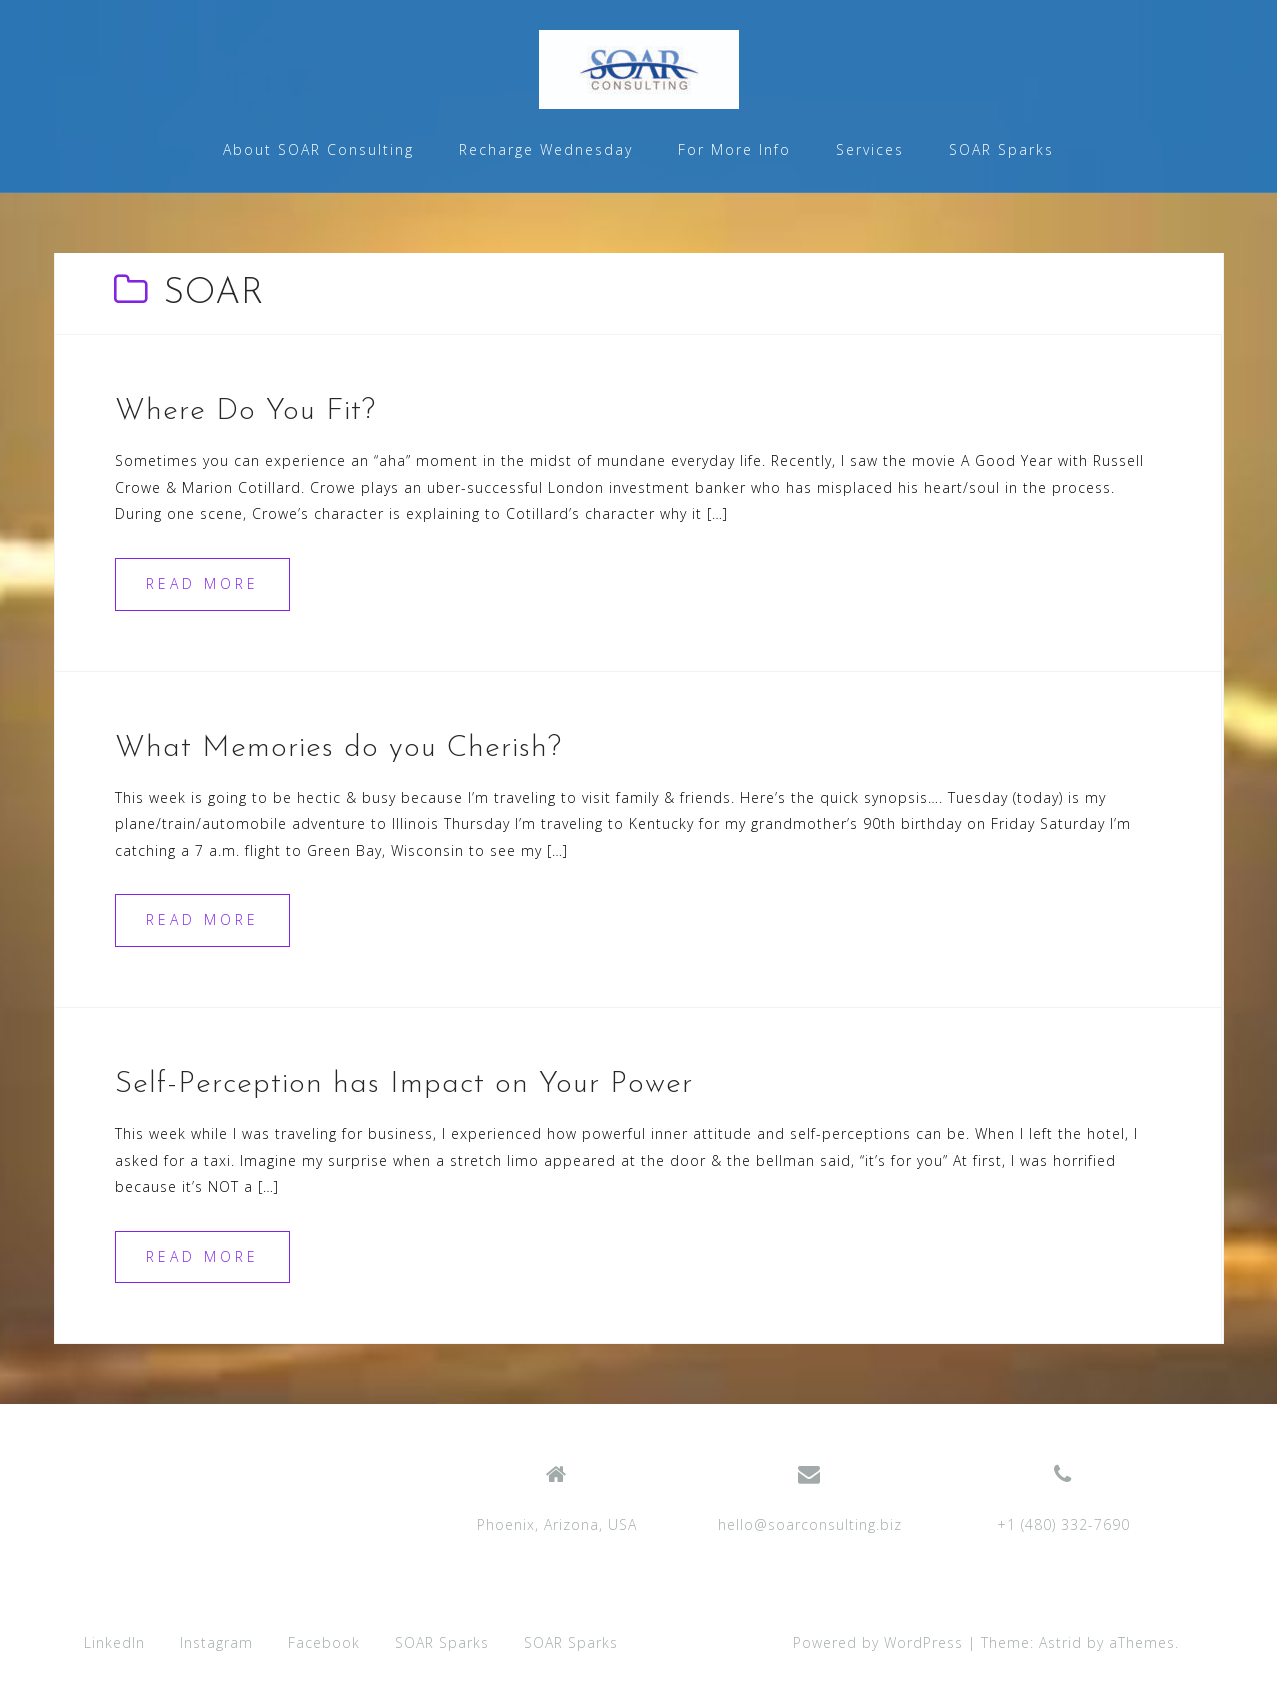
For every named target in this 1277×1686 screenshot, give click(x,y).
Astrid (1060, 1642)
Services (870, 149)
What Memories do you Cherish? (338, 748)
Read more (202, 583)
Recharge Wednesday (546, 149)
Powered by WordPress (878, 1642)
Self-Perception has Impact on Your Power (404, 1084)
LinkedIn (114, 1642)
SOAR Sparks (1001, 149)
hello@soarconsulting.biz (810, 1524)
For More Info (734, 149)
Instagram (216, 1642)
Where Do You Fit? (245, 411)
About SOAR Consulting (318, 149)
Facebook (324, 1642)
